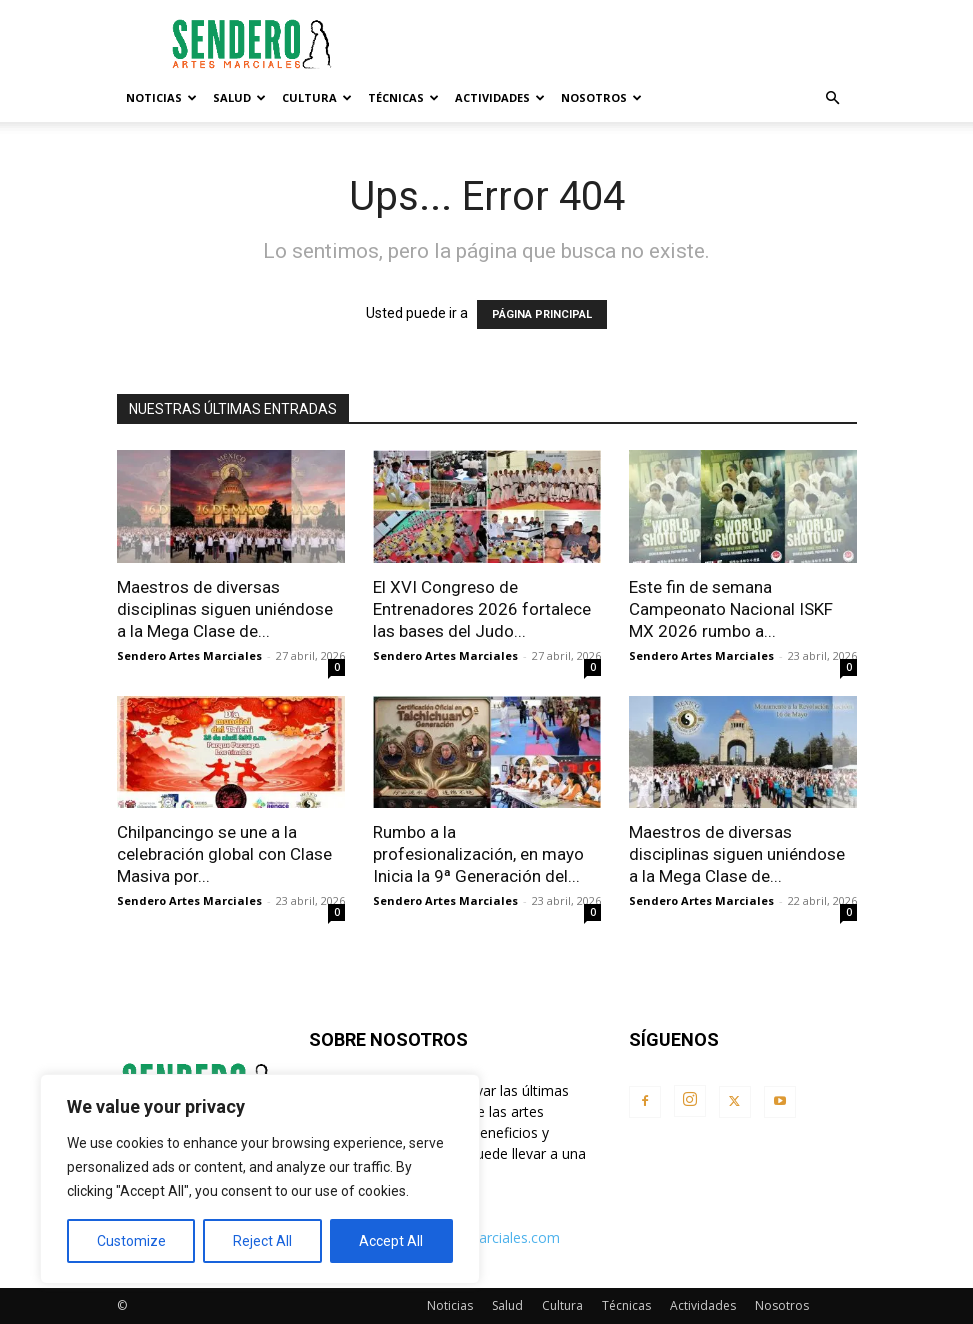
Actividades (500, 97)
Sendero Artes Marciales (189, 655)
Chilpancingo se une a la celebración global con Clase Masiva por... (224, 854)
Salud (239, 97)
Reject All (262, 1241)
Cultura (317, 97)
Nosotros (601, 97)
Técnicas (403, 97)
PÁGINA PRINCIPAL (542, 314)
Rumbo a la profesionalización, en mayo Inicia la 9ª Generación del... (478, 854)
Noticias (161, 97)
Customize (131, 1241)
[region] (260, 1179)
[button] (833, 98)
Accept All (391, 1241)
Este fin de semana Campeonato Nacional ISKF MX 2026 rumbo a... (731, 609)
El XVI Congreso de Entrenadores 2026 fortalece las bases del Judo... (482, 609)
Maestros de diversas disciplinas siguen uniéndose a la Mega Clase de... (225, 609)
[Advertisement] (622, 44)
